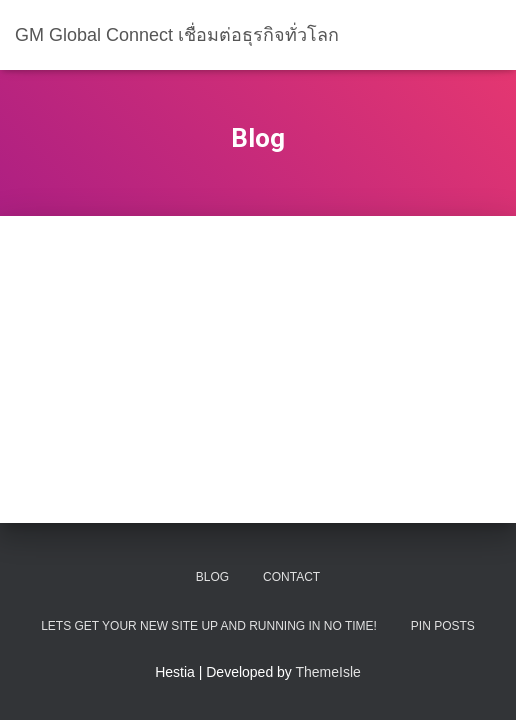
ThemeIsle (328, 672)
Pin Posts (443, 626)
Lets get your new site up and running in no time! (209, 626)
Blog (212, 577)
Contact (291, 577)
